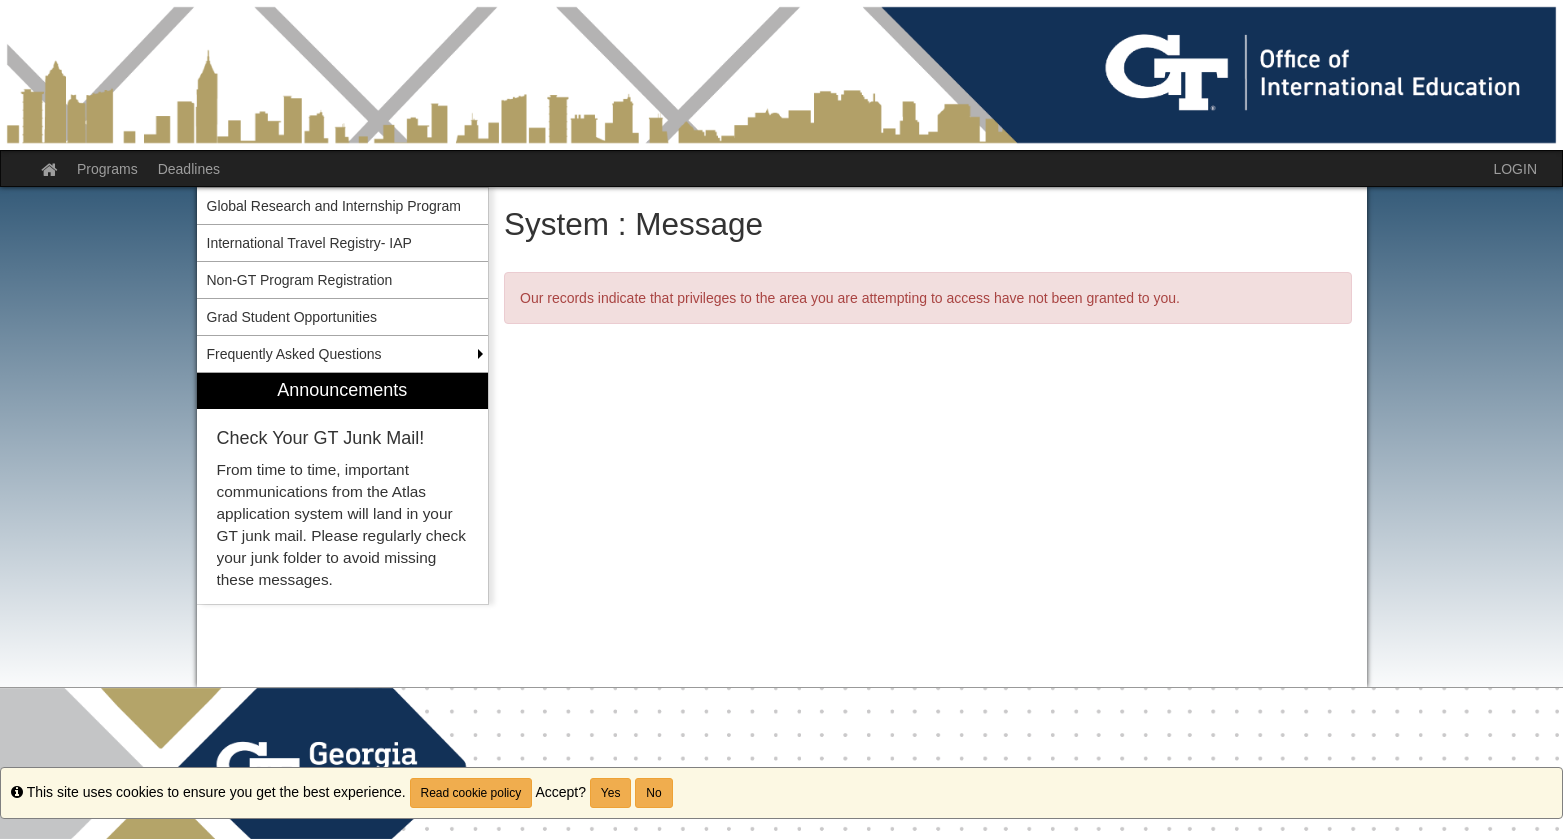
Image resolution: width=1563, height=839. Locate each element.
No (653, 793)
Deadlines (189, 169)
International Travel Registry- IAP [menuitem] (309, 243)
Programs (107, 169)
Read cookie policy (471, 793)
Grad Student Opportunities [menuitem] (292, 317)
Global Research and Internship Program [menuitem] (334, 206)
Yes (611, 793)
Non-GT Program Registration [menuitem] (300, 280)
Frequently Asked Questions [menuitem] (294, 354)
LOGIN (1515, 169)
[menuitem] (343, 488)
